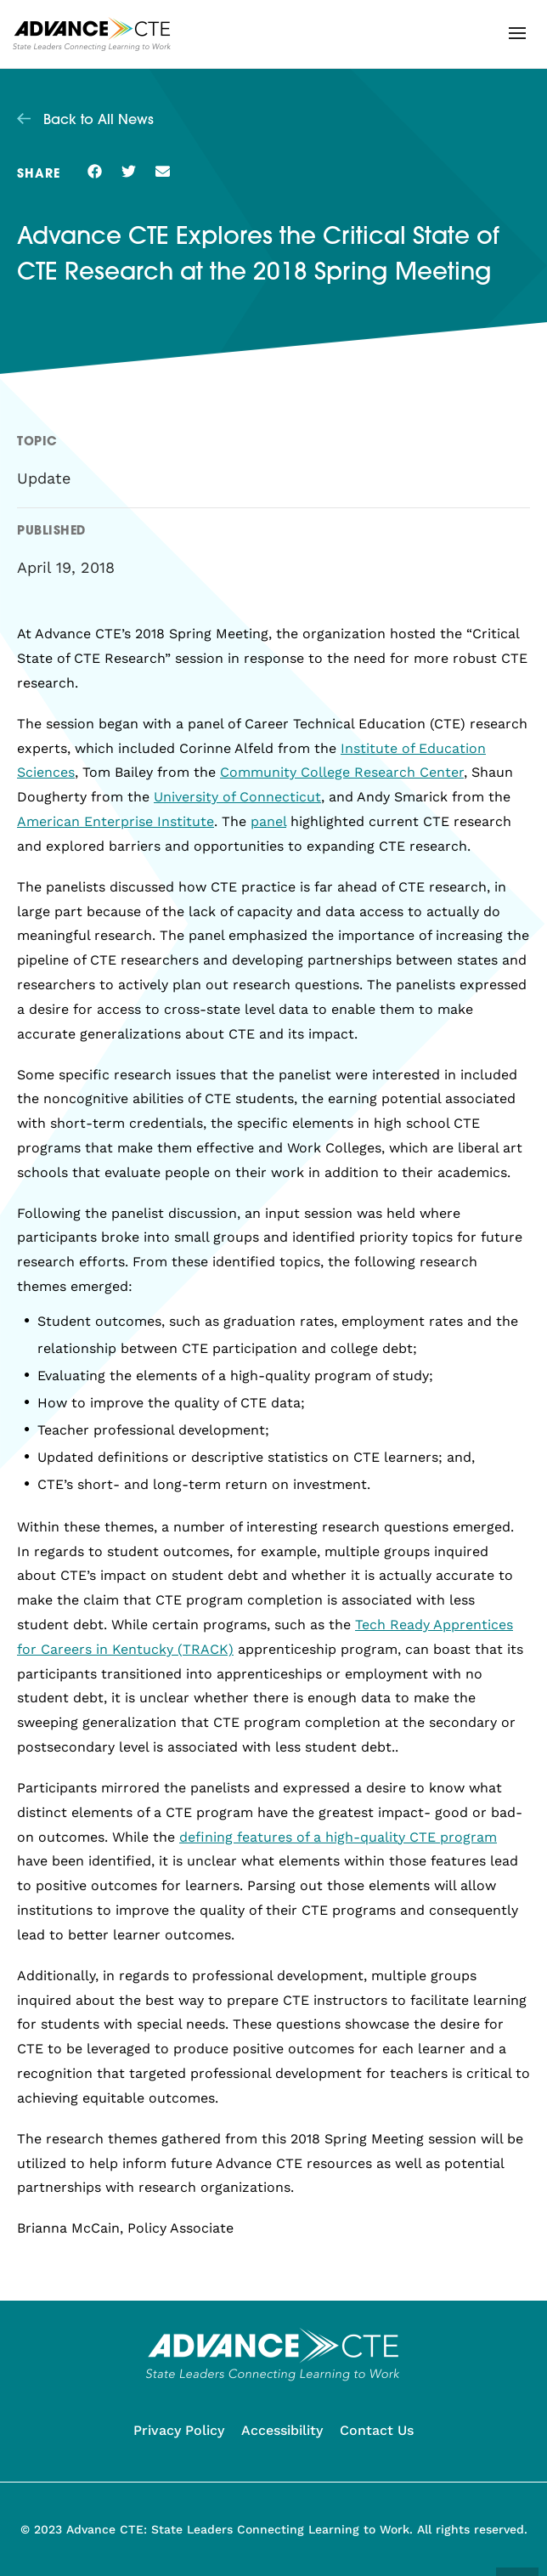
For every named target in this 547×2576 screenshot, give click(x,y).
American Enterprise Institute (115, 821)
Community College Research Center (342, 772)
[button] (517, 33)
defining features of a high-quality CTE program (338, 1837)
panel (268, 821)
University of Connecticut (237, 797)
